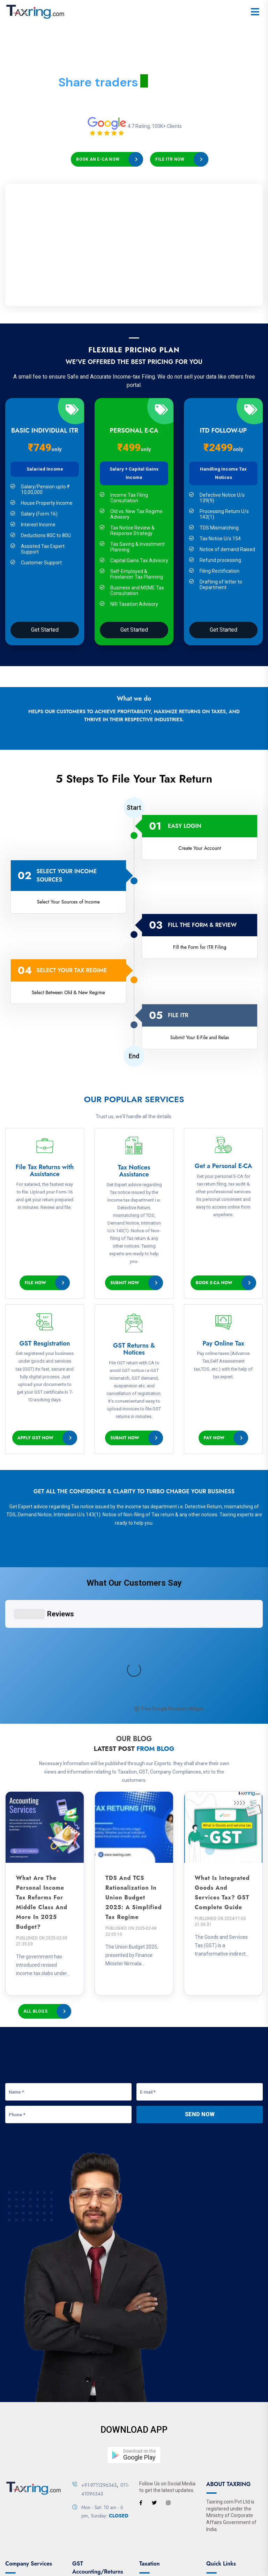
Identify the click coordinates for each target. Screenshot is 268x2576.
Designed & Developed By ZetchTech (179, 2566)
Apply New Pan (155, 2445)
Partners (215, 2456)
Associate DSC (21, 2466)
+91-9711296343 (99, 2349)
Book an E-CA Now (97, 159)
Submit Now (124, 1283)
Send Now (200, 1978)
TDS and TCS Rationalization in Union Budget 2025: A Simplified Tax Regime (133, 1761)
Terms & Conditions (167, 2547)
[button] (134, 2319)
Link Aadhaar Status (161, 2456)
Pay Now (214, 1438)
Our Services (96, 2547)
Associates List (21, 2445)
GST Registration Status (98, 2453)
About (70, 2547)
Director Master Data (28, 2497)
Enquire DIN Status (25, 2476)
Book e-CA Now (214, 1283)
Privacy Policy (209, 2547)
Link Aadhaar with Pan (163, 2466)
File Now (35, 1283)
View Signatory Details (29, 2487)
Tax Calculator (155, 2487)
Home (51, 2547)
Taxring (84, 2566)
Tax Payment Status (161, 2476)
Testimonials (220, 2466)
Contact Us (128, 2547)
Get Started (45, 629)
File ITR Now (169, 159)
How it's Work (220, 2445)
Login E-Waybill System (97, 2464)
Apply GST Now (35, 1438)
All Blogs (35, 1875)
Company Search (24, 2456)
